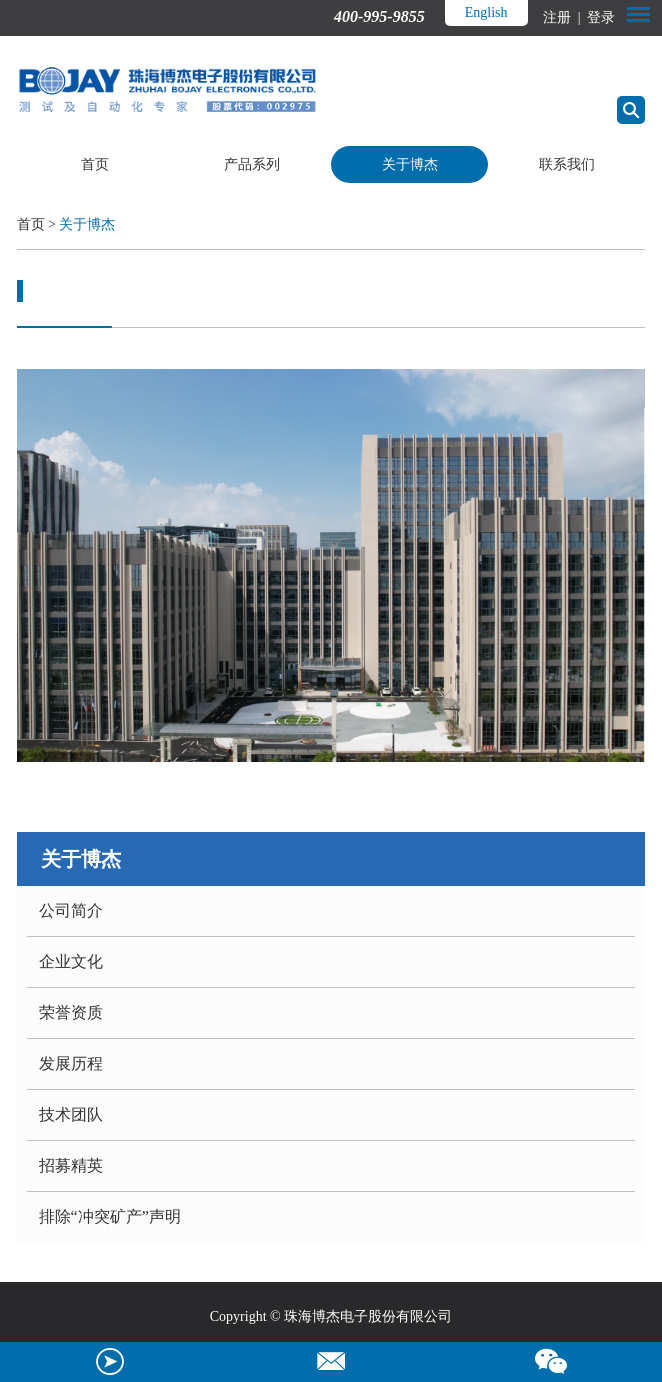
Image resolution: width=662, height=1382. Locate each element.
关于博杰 (410, 164)
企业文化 (71, 961)
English (486, 12)
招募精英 (71, 1165)
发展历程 (71, 1063)
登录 (600, 17)
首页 (95, 164)
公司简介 (71, 910)
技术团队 (71, 1114)
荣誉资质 (71, 1012)
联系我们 (567, 164)
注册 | (563, 17)
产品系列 (252, 164)
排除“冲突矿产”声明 (110, 1216)
